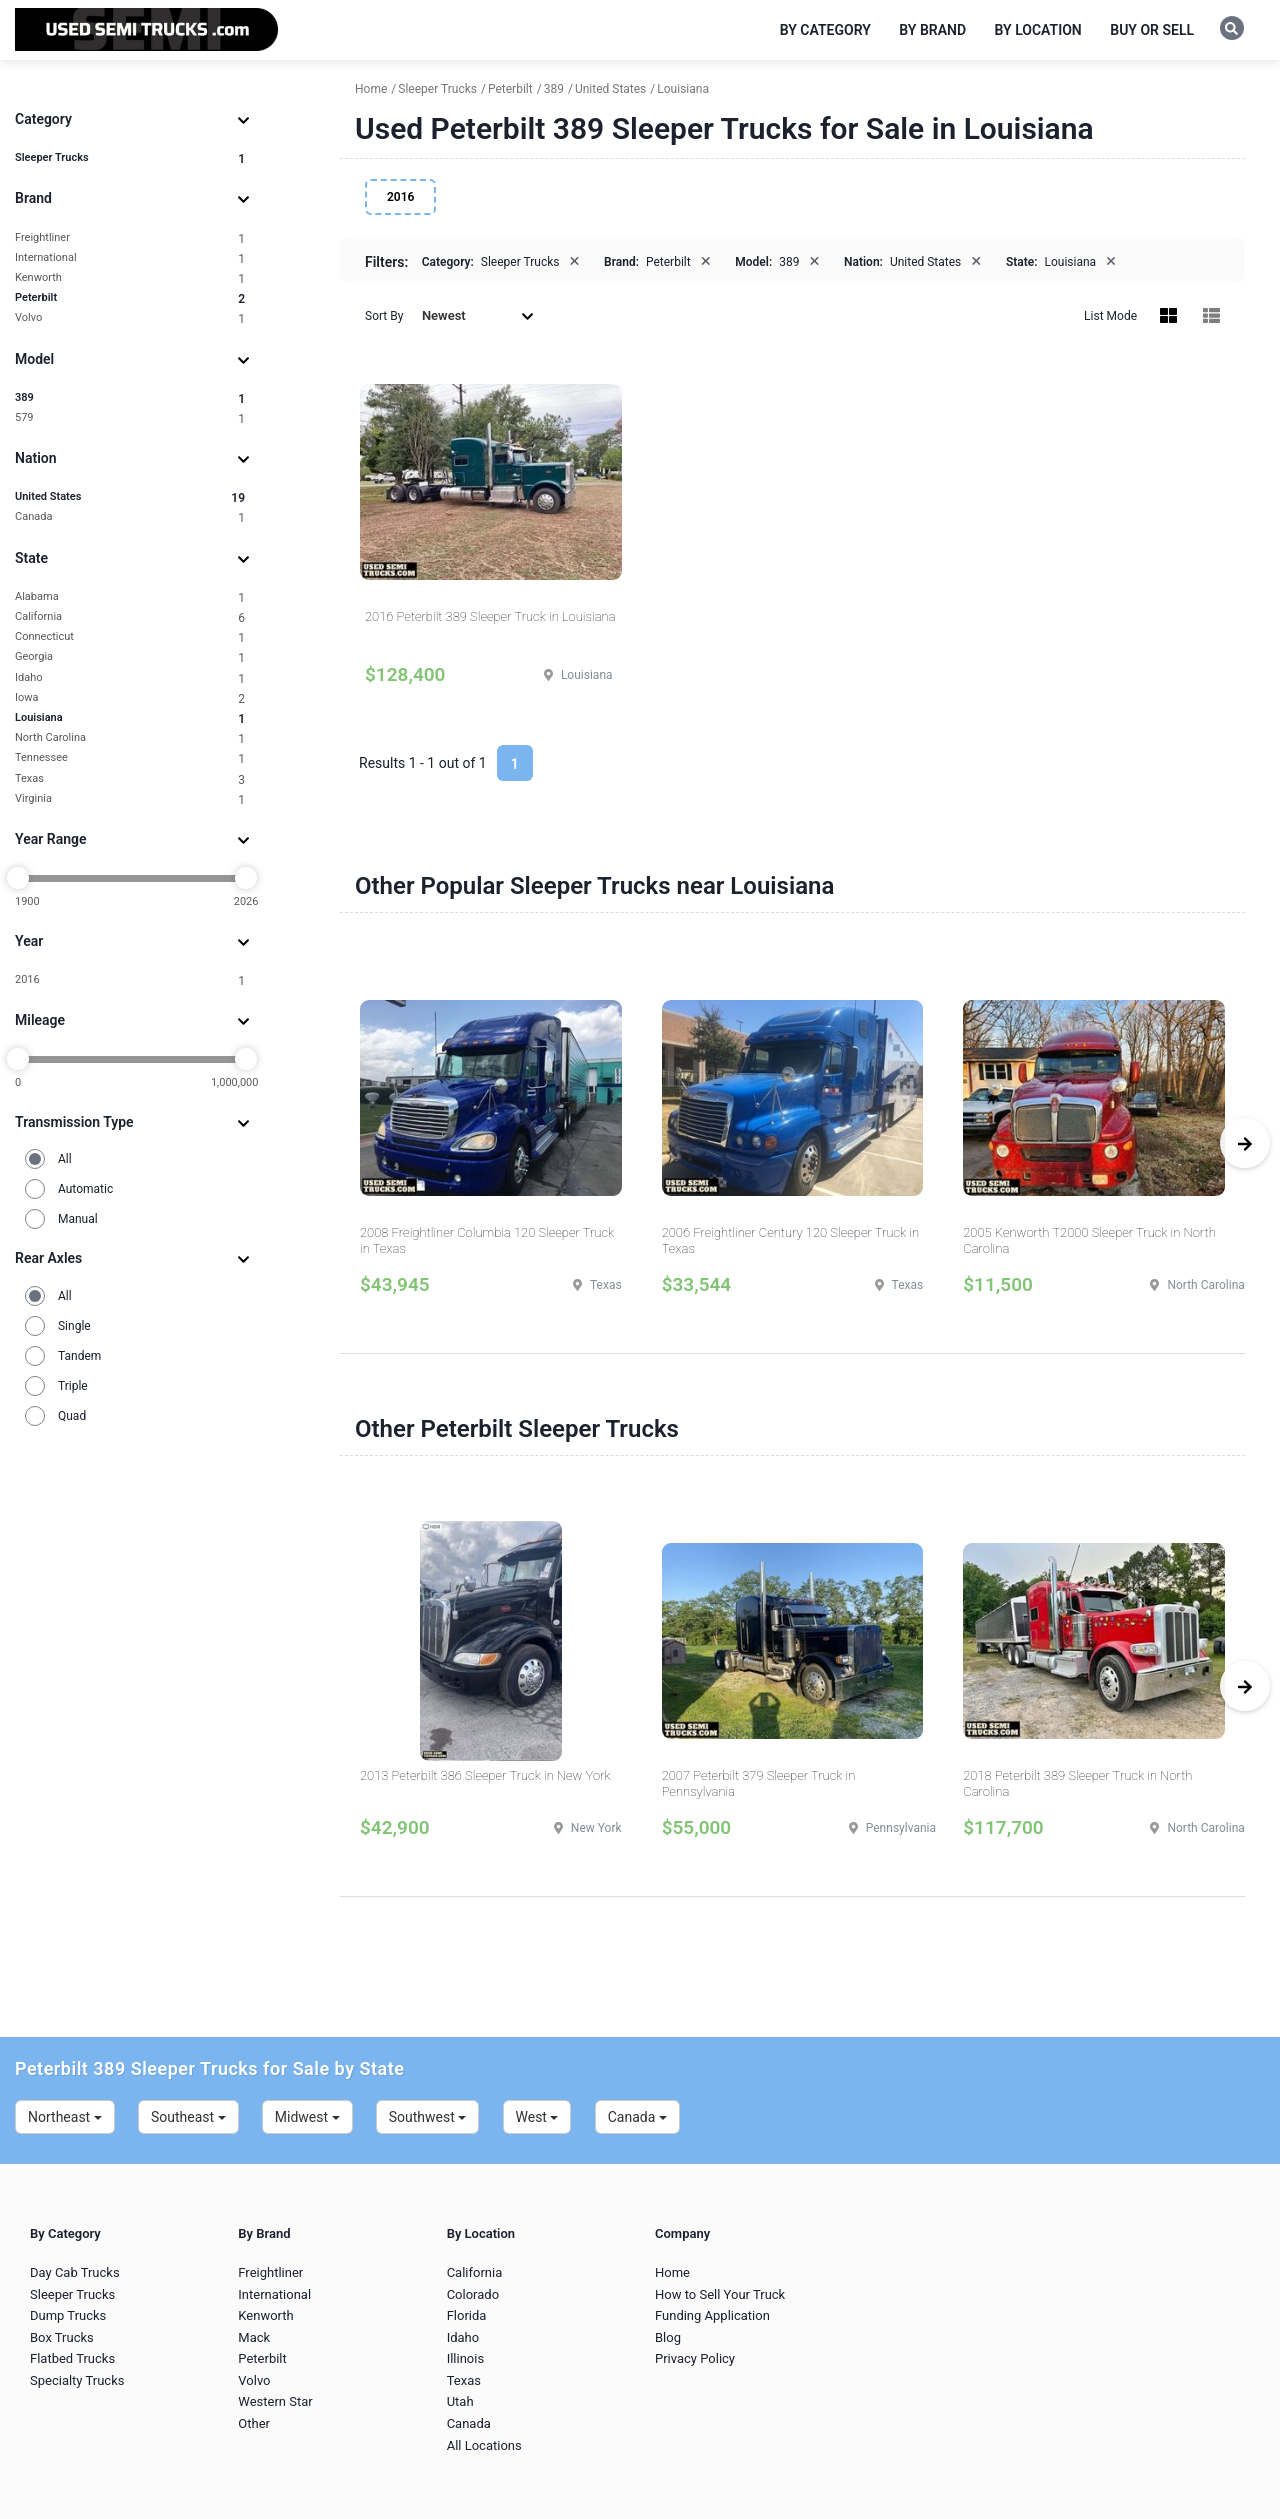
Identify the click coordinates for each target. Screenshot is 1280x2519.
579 (130, 418)
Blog (668, 2337)
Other (254, 2423)
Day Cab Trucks (75, 2272)
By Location (1038, 30)
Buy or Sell (1152, 30)
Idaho (130, 678)
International (130, 258)
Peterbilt (130, 298)
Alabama (130, 597)
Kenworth (130, 278)
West (537, 2117)
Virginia (130, 799)
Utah (460, 2401)
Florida (467, 2315)
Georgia (130, 657)
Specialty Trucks (77, 2380)
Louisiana (130, 718)
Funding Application (712, 2315)
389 (130, 398)
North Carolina (130, 738)
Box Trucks (62, 2337)
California (130, 617)
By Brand (932, 30)
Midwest (307, 2117)
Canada (130, 517)
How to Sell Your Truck (720, 2294)
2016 (130, 980)
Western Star (275, 2401)
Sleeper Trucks (130, 158)
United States (130, 497)
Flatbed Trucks (72, 2358)
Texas (130, 779)
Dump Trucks (68, 2315)
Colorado (473, 2294)
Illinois (465, 2358)
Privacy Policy (695, 2358)
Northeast (65, 2117)
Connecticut (130, 637)
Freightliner (130, 238)
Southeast (188, 2117)
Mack (254, 2337)
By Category (825, 30)
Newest (478, 315)
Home (672, 2272)
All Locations (484, 2445)
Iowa (130, 698)
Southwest (428, 2117)
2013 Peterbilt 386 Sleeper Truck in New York (485, 1775)
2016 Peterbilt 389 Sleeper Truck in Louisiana (490, 616)
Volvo (130, 318)
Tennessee (130, 758)
